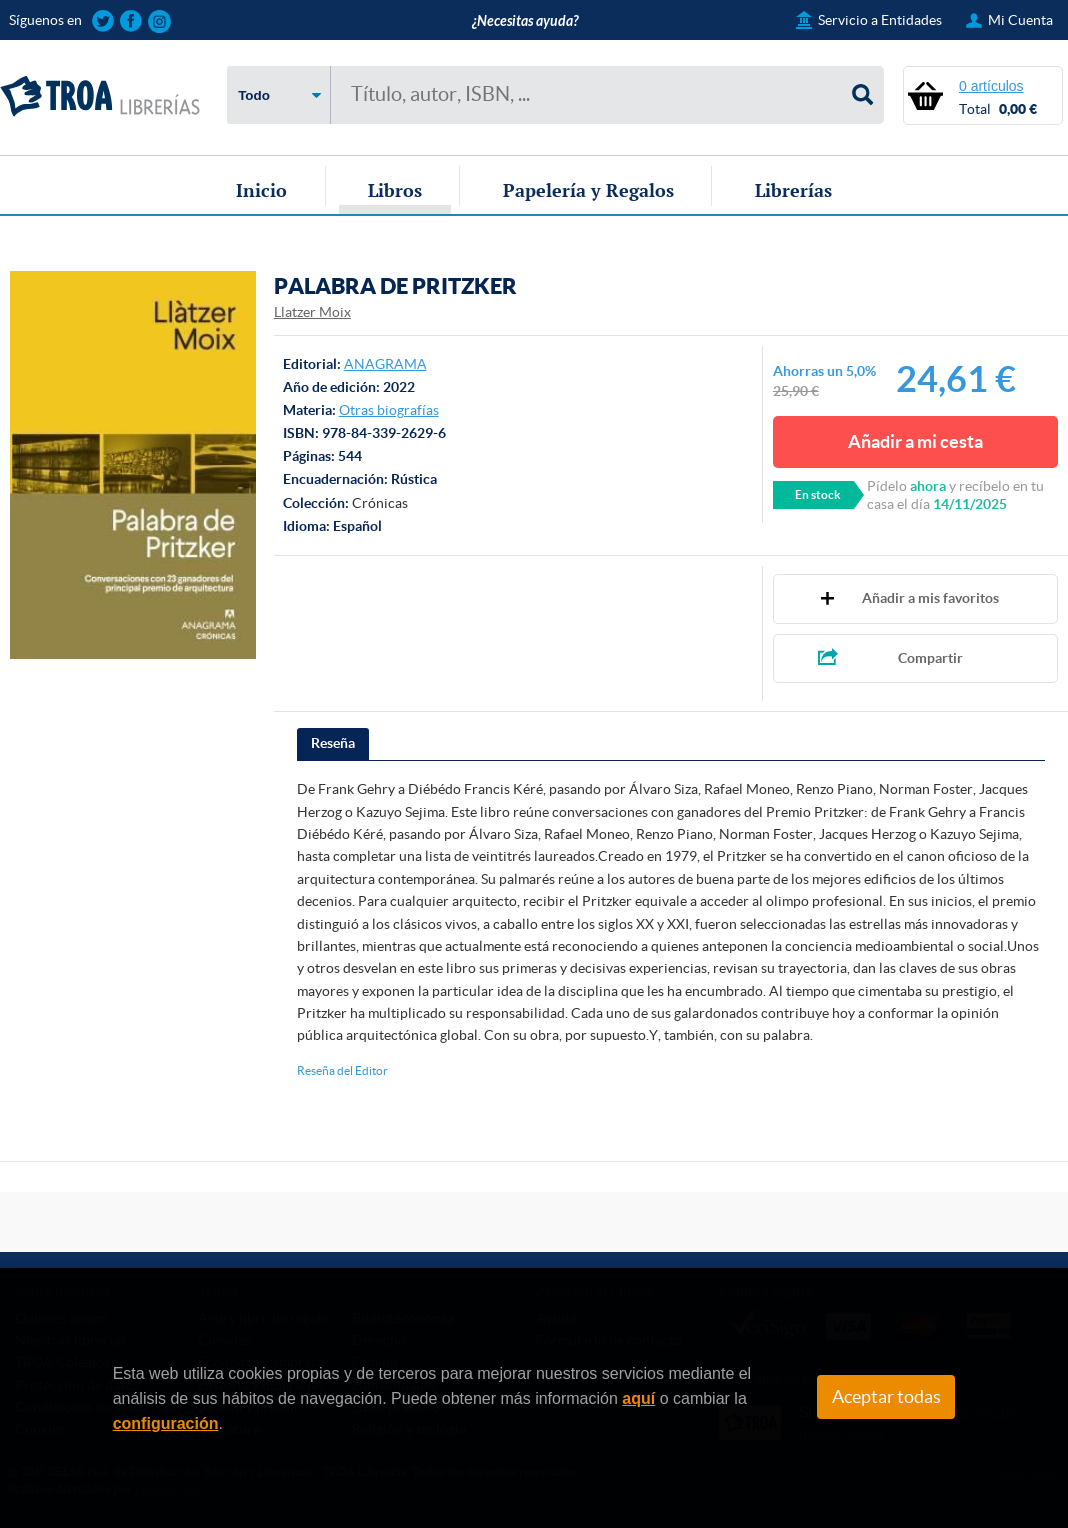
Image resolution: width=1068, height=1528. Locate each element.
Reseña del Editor (342, 1070)
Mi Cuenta (1020, 20)
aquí (638, 1398)
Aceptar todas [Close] (886, 1397)
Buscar (863, 95)
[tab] (333, 744)
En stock (818, 494)
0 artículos (991, 86)
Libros (395, 190)
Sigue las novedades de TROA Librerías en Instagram (159, 21)
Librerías (793, 190)
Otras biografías (389, 410)
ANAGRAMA (385, 364)
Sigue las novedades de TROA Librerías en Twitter (103, 21)
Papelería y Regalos (588, 190)
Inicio (261, 190)
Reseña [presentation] (333, 743)
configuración (166, 1423)
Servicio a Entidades (880, 20)
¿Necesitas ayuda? (525, 21)
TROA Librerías (100, 97)
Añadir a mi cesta (915, 441)
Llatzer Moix (312, 312)
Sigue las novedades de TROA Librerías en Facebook (131, 21)
